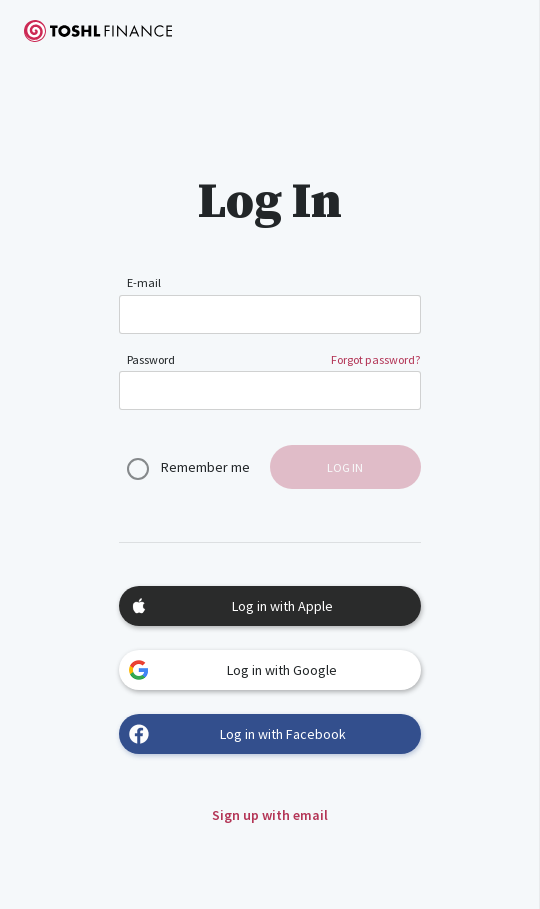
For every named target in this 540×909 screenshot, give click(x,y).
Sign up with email (270, 815)
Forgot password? (376, 359)
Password (151, 359)
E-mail (144, 282)
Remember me (205, 467)
